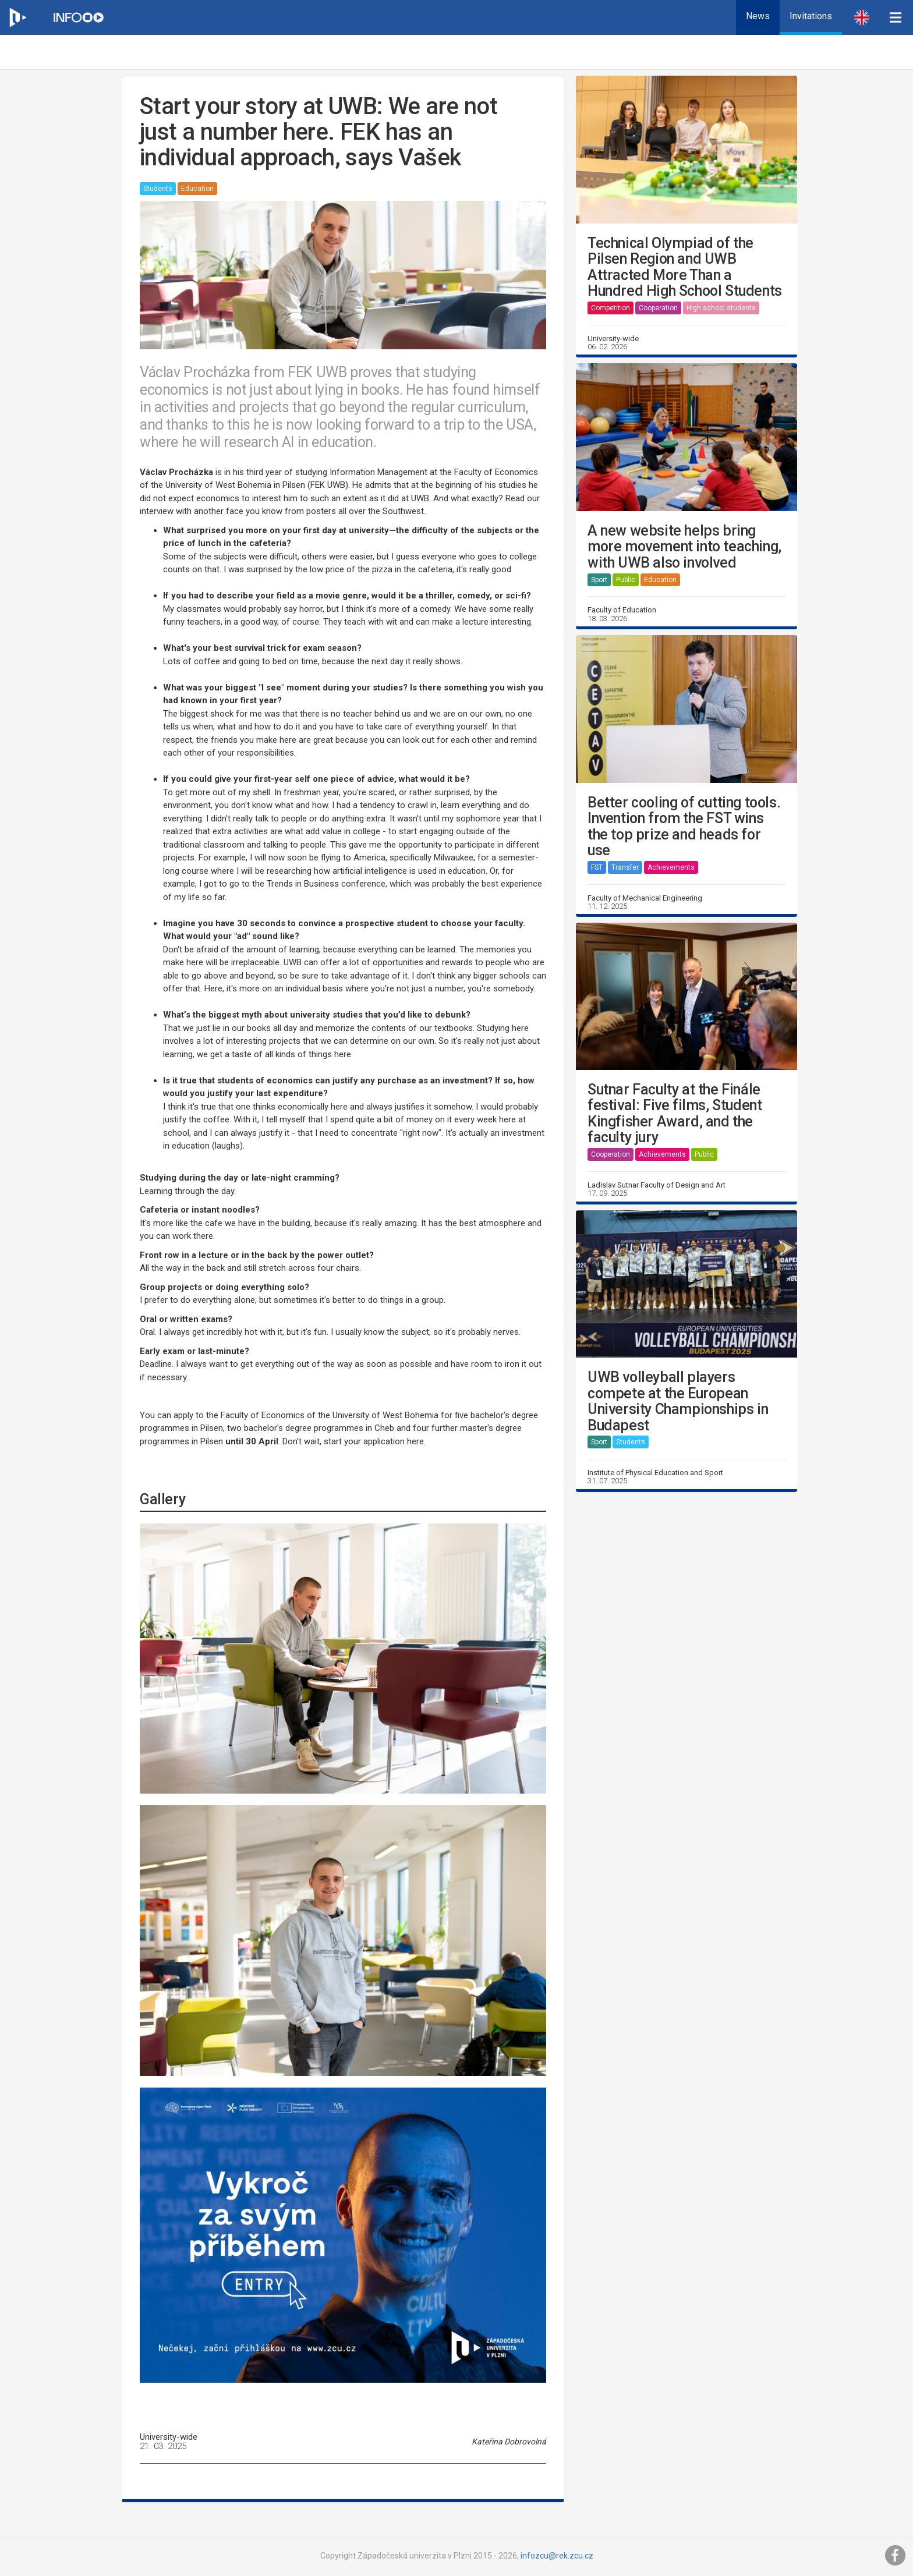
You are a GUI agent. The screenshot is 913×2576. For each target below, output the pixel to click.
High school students (721, 308)
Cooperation (658, 308)
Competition (610, 308)
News (758, 16)
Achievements (671, 867)
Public (625, 580)
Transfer (625, 867)
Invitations (811, 16)
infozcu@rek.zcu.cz (557, 2555)
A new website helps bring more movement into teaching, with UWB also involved (684, 547)
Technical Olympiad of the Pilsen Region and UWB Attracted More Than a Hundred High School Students (685, 267)
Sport (599, 580)
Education (197, 189)
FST (597, 867)
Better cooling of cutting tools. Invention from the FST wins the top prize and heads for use (684, 827)
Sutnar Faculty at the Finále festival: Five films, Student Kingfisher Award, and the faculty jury (675, 1114)
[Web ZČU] (17, 17)
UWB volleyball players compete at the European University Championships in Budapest (678, 1401)
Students (157, 189)
